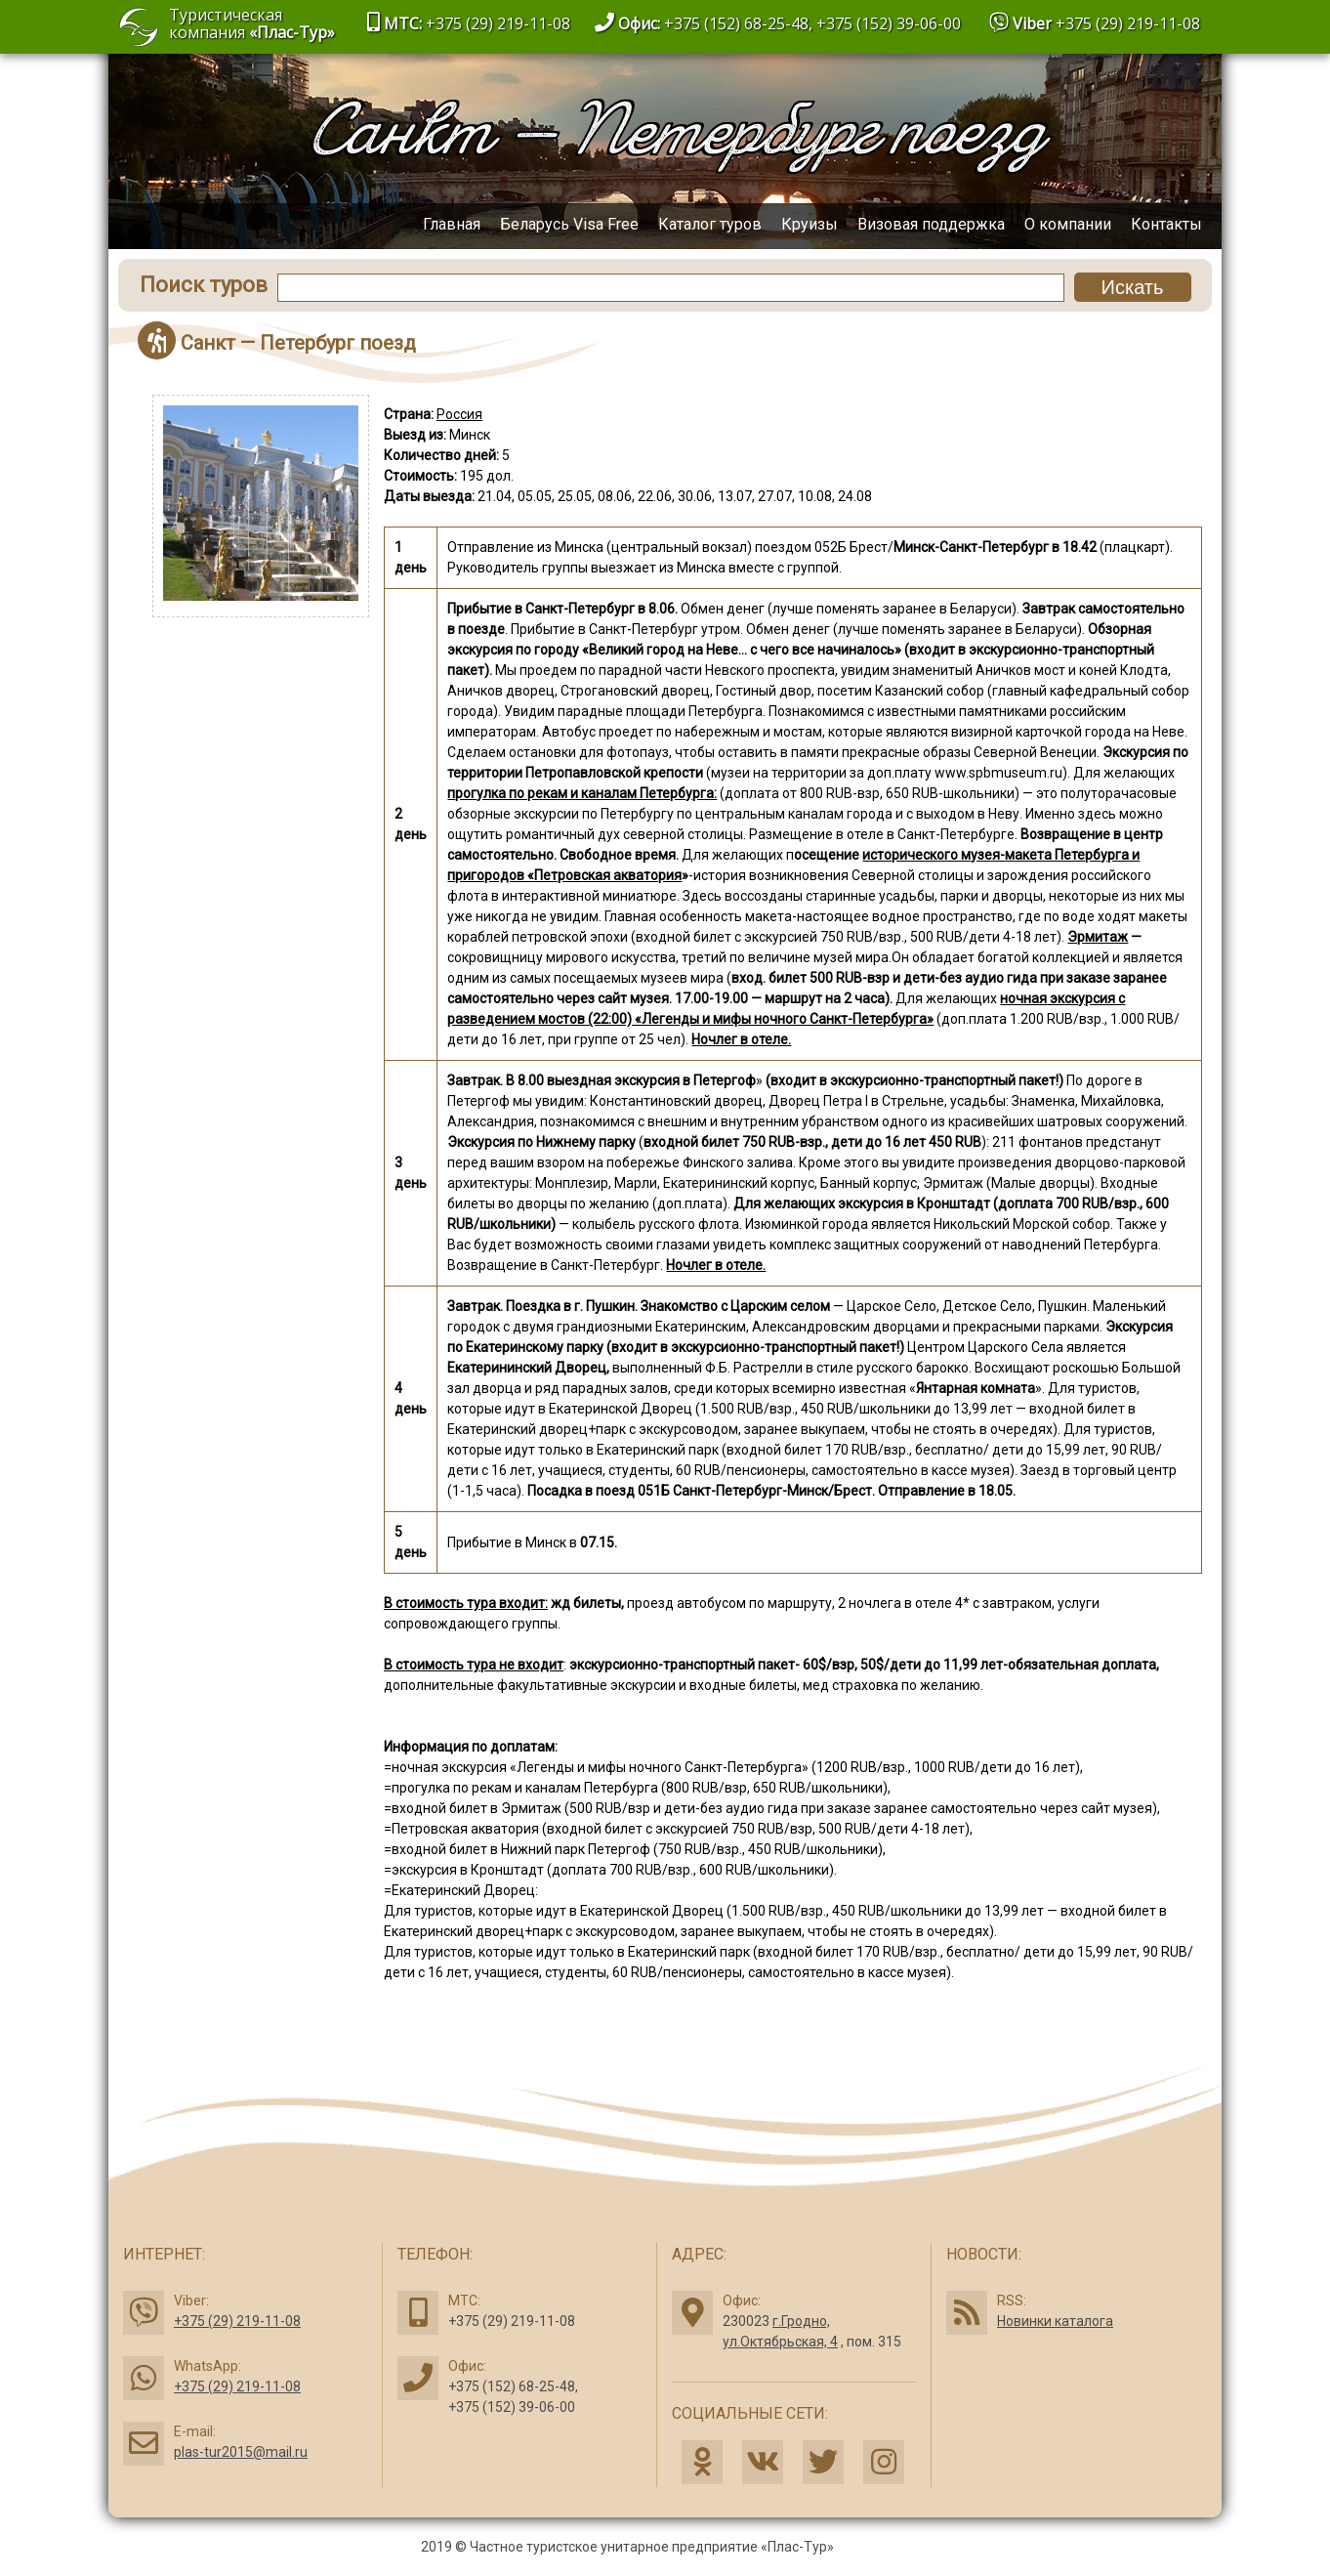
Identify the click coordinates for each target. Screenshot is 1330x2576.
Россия (459, 414)
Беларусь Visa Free (569, 224)
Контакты (1166, 224)
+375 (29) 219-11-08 (1128, 23)
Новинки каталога (1055, 2321)
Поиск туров (204, 285)
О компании (1067, 224)
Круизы (809, 224)
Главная (451, 224)
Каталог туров (710, 224)
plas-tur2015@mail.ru (241, 2452)
